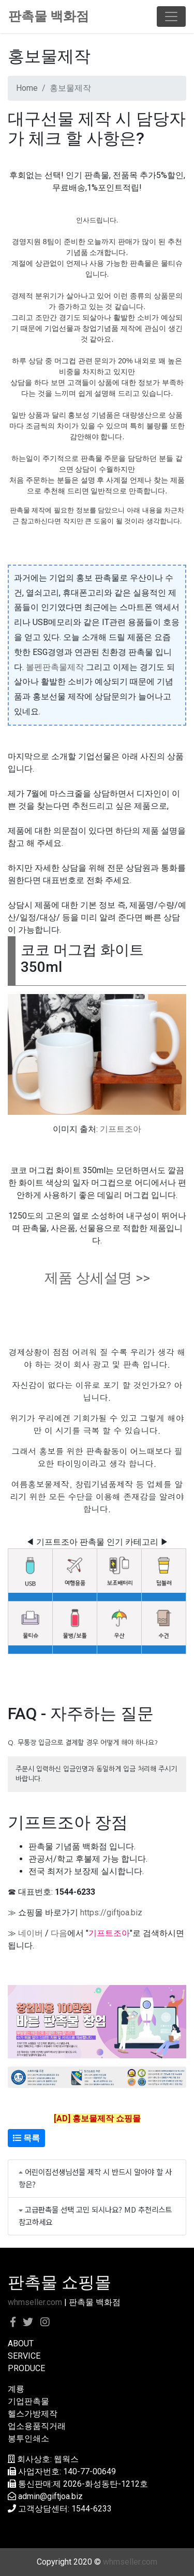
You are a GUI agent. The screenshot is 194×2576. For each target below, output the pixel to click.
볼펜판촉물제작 (55, 667)
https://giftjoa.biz (111, 1912)
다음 (59, 1933)
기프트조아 (120, 1129)
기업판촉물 (28, 2401)
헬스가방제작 (32, 2414)
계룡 (16, 2389)
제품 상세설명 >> (97, 1278)
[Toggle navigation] (171, 16)
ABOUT (21, 2343)
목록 (26, 2138)
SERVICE (24, 2356)
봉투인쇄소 (28, 2438)
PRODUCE (26, 2368)
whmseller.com (35, 2302)
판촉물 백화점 (48, 16)
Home (27, 88)
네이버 (30, 1933)
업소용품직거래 (37, 2426)
